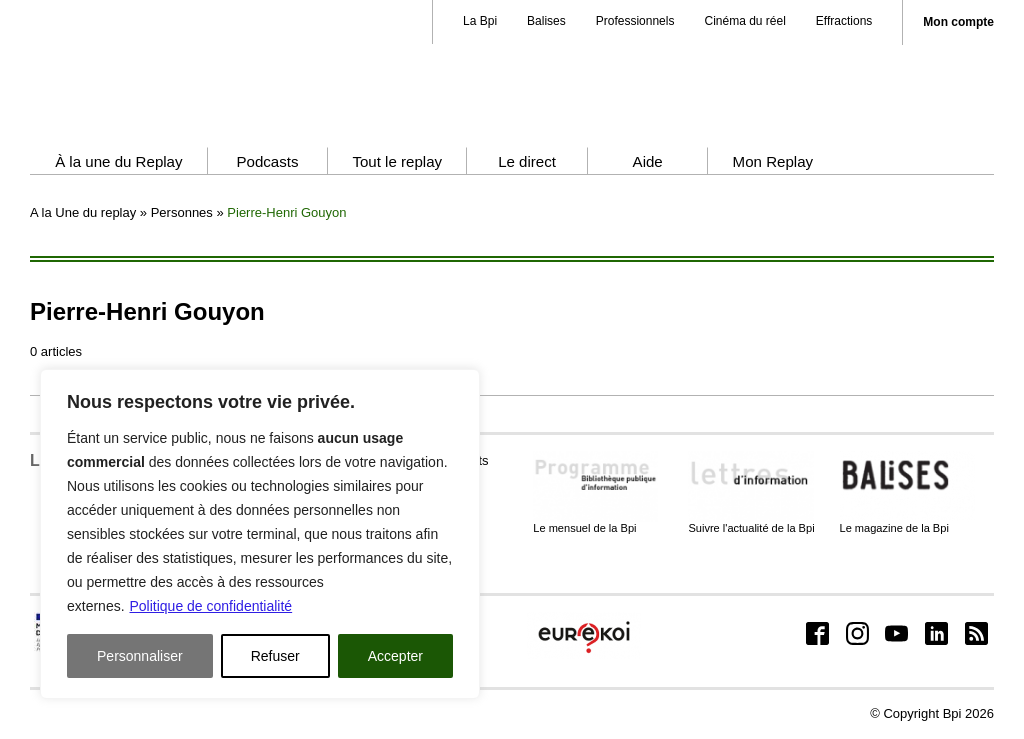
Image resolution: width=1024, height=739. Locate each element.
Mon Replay (773, 161)
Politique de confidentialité (210, 606)
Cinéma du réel (744, 21)
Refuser (275, 656)
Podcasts (267, 161)
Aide (648, 161)
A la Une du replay (83, 212)
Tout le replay (397, 161)
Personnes (182, 212)
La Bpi (480, 21)
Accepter (395, 656)
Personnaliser (140, 656)
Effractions (844, 21)
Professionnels (635, 21)
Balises (546, 21)
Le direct (527, 161)
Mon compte (958, 22)
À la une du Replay (118, 161)
